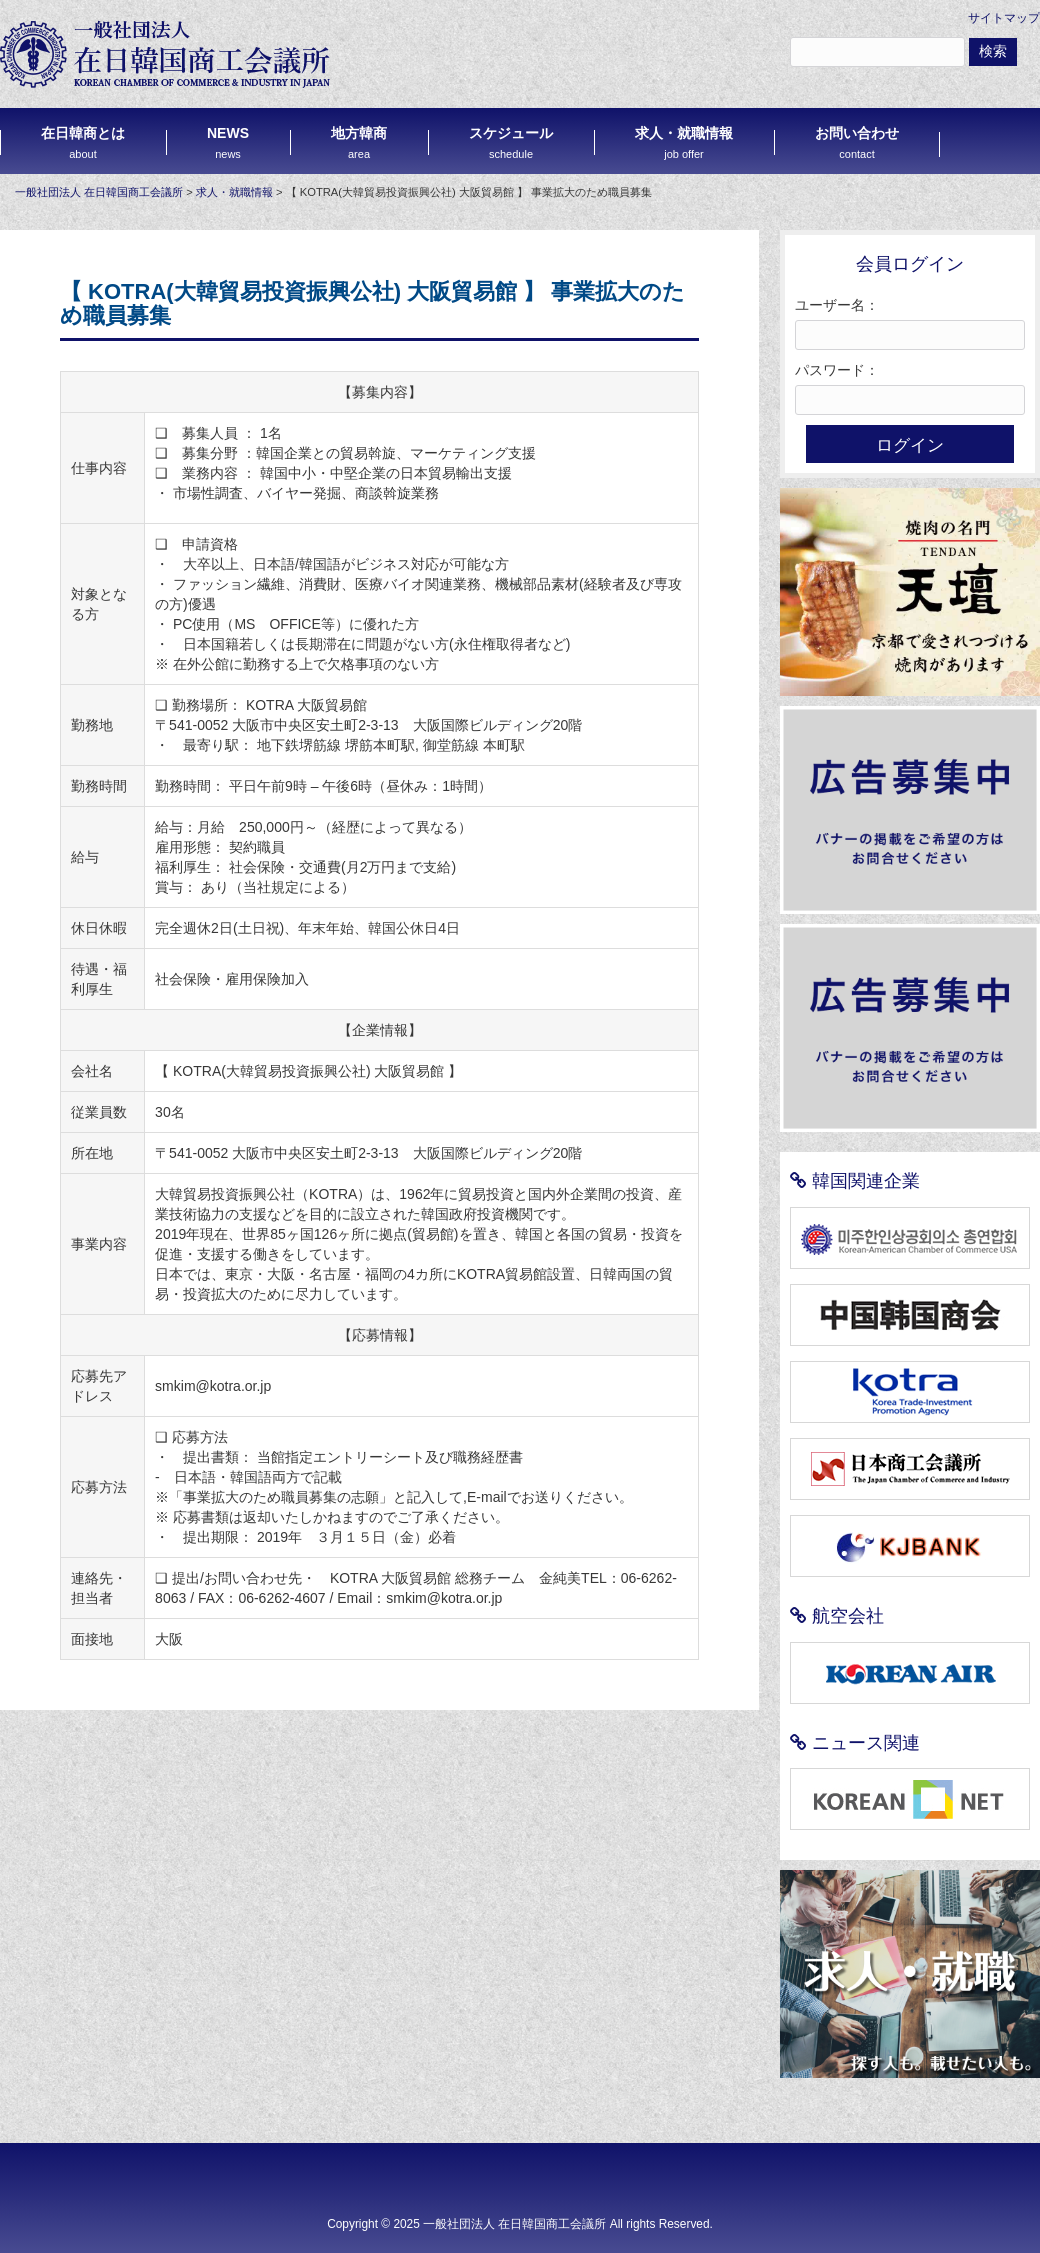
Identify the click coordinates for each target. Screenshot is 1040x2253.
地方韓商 (359, 142)
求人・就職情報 (684, 142)
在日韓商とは (83, 142)
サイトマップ (1004, 18)
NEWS (228, 142)
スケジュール (511, 142)
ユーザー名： (837, 305)
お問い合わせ (857, 142)
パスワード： (837, 370)
